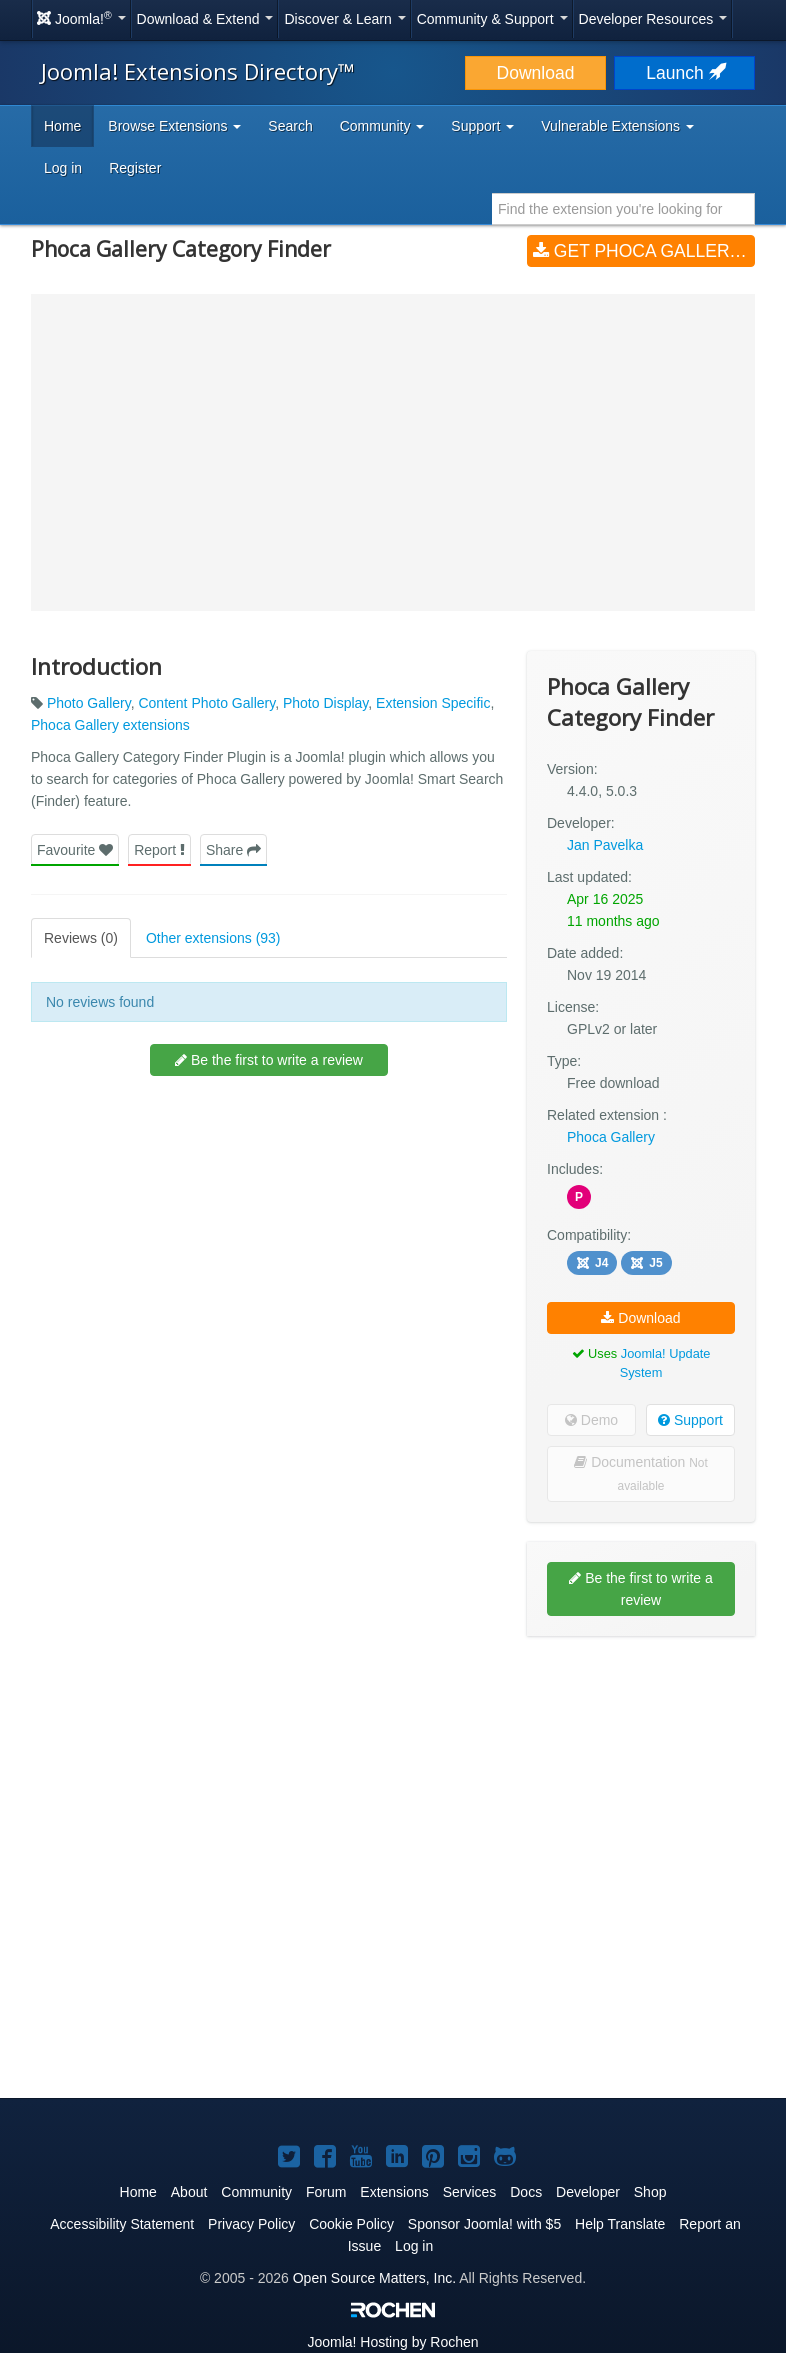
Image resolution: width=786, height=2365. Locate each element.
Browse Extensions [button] (174, 126)
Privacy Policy (251, 2224)
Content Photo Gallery (206, 703)
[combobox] (623, 209)
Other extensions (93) (213, 938)
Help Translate (620, 2224)
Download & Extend (205, 19)
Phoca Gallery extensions (110, 725)
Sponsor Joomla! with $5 (484, 2224)
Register (135, 168)
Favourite (75, 850)
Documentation (640, 1473)
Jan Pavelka (605, 845)
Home (62, 126)
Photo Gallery (89, 703)
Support (690, 1420)
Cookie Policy (351, 2224)
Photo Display (325, 703)
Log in (63, 168)
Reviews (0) (81, 938)
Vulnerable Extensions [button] (617, 126)
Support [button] (482, 126)
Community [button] (382, 126)
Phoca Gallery (611, 1137)
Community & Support (492, 19)
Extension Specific (433, 703)
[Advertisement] (641, 1781)
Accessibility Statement (122, 2224)
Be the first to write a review (269, 1060)
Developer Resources (653, 19)
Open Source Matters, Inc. (374, 2278)
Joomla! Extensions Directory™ (198, 71)
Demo (591, 1420)
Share (233, 850)
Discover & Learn (344, 19)
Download (536, 73)
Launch (684, 73)
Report (159, 850)
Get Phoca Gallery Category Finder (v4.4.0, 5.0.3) (644, 251)
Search (290, 126)
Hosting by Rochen (392, 2342)
